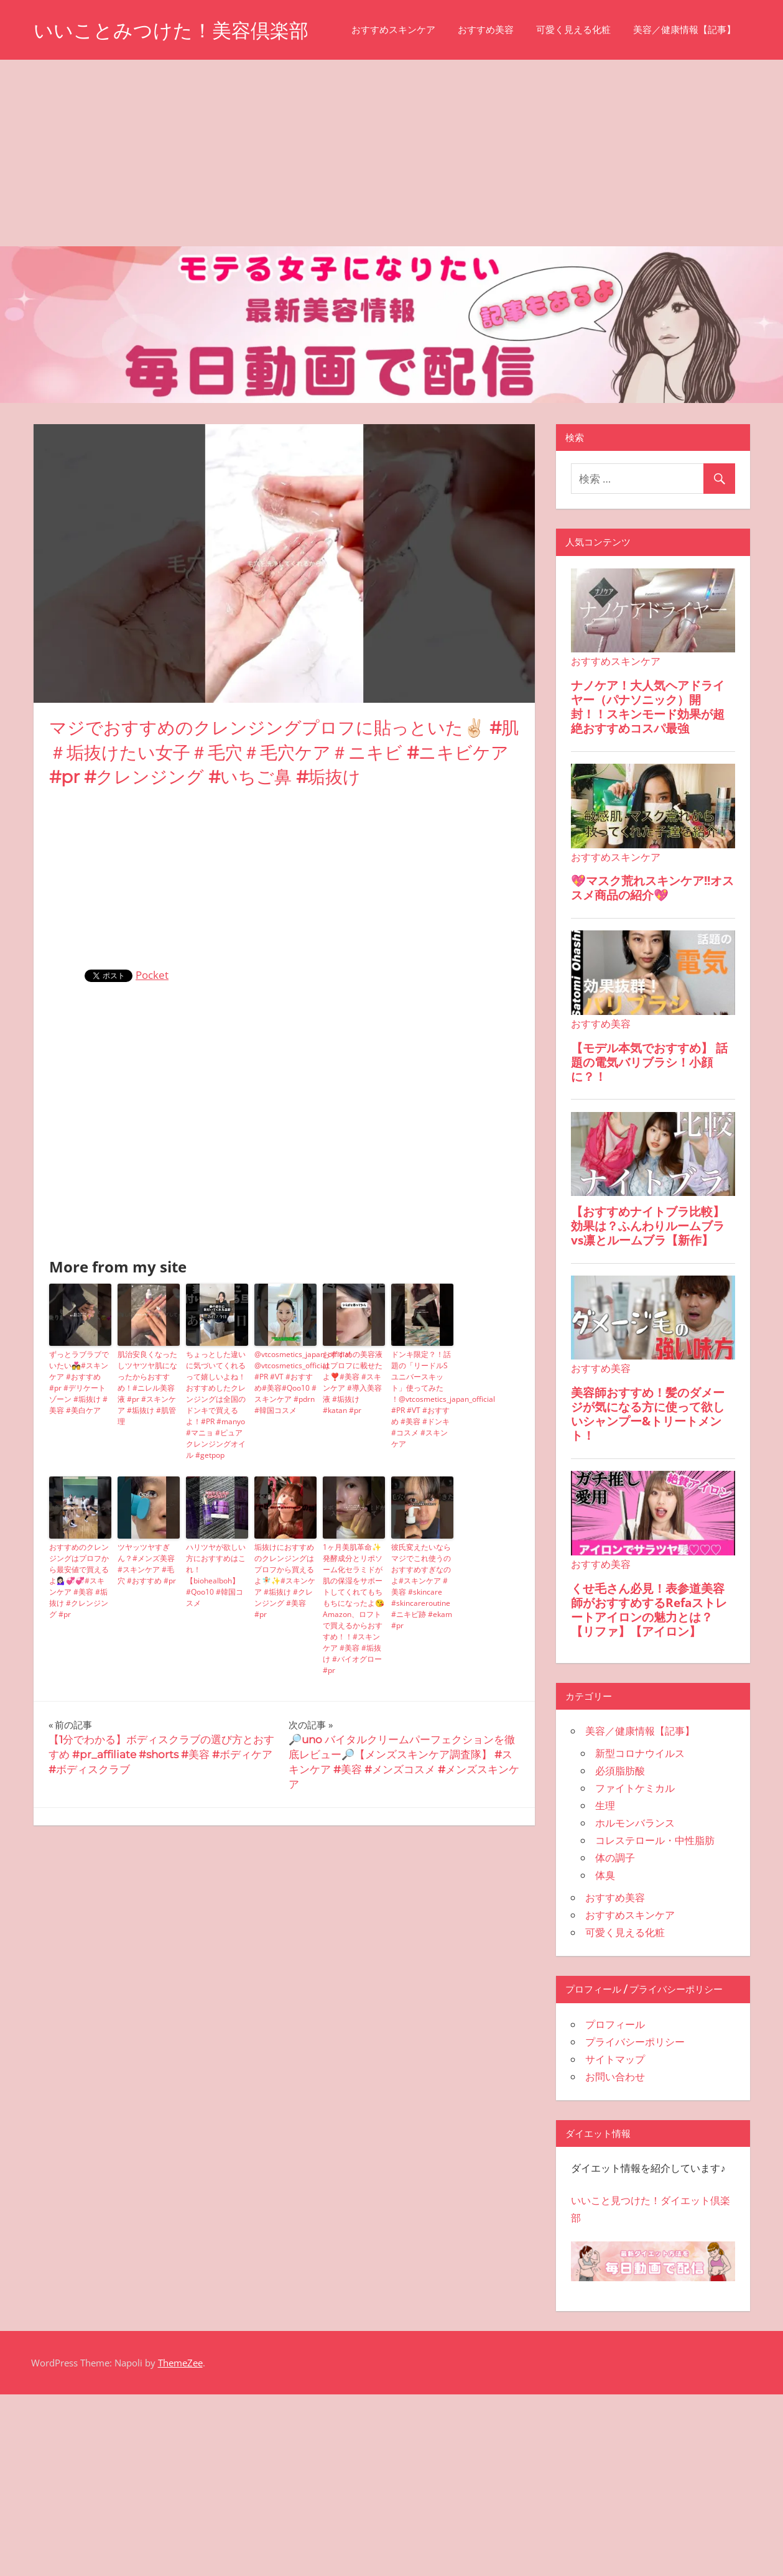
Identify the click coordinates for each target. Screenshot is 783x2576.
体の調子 (615, 1916)
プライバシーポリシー (635, 2100)
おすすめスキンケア (87, 88)
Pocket (152, 1033)
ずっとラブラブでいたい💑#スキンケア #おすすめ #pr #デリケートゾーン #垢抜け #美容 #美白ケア (79, 1440)
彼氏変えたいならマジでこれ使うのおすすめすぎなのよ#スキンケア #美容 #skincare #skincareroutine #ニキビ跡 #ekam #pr (421, 1644)
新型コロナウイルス (640, 1811)
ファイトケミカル (635, 1846)
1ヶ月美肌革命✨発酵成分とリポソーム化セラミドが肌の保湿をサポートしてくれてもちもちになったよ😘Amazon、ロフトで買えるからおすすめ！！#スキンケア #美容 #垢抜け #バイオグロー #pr (353, 1667)
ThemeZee (180, 2421)
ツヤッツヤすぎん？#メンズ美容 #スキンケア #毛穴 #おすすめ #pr (147, 1622)
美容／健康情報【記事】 (378, 88)
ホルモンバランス (635, 1881)
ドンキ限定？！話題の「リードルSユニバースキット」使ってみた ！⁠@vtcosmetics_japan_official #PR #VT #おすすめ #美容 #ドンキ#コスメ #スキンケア (422, 1457)
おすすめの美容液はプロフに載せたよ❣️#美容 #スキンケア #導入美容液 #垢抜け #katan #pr (352, 1440)
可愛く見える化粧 (266, 88)
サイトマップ (615, 2117)
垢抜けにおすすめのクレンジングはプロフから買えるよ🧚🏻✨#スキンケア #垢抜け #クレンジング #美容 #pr (284, 1639)
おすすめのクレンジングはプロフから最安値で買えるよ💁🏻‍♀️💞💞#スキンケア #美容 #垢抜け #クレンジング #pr (79, 1639)
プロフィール (615, 2083)
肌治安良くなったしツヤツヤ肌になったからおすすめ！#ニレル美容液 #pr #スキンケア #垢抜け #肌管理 (147, 1446)
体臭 (605, 1933)
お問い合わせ (615, 2135)
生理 (605, 1864)
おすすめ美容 (179, 88)
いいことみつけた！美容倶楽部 (175, 30)
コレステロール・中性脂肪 (655, 1899)
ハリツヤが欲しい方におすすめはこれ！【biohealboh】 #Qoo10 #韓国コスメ (216, 1633)
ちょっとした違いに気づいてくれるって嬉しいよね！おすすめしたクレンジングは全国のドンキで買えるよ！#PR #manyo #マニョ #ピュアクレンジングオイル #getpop (216, 1463)
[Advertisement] (392, 211)
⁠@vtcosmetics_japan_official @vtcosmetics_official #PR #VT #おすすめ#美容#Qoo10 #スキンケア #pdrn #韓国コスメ (285, 1440)
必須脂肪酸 (620, 1829)
